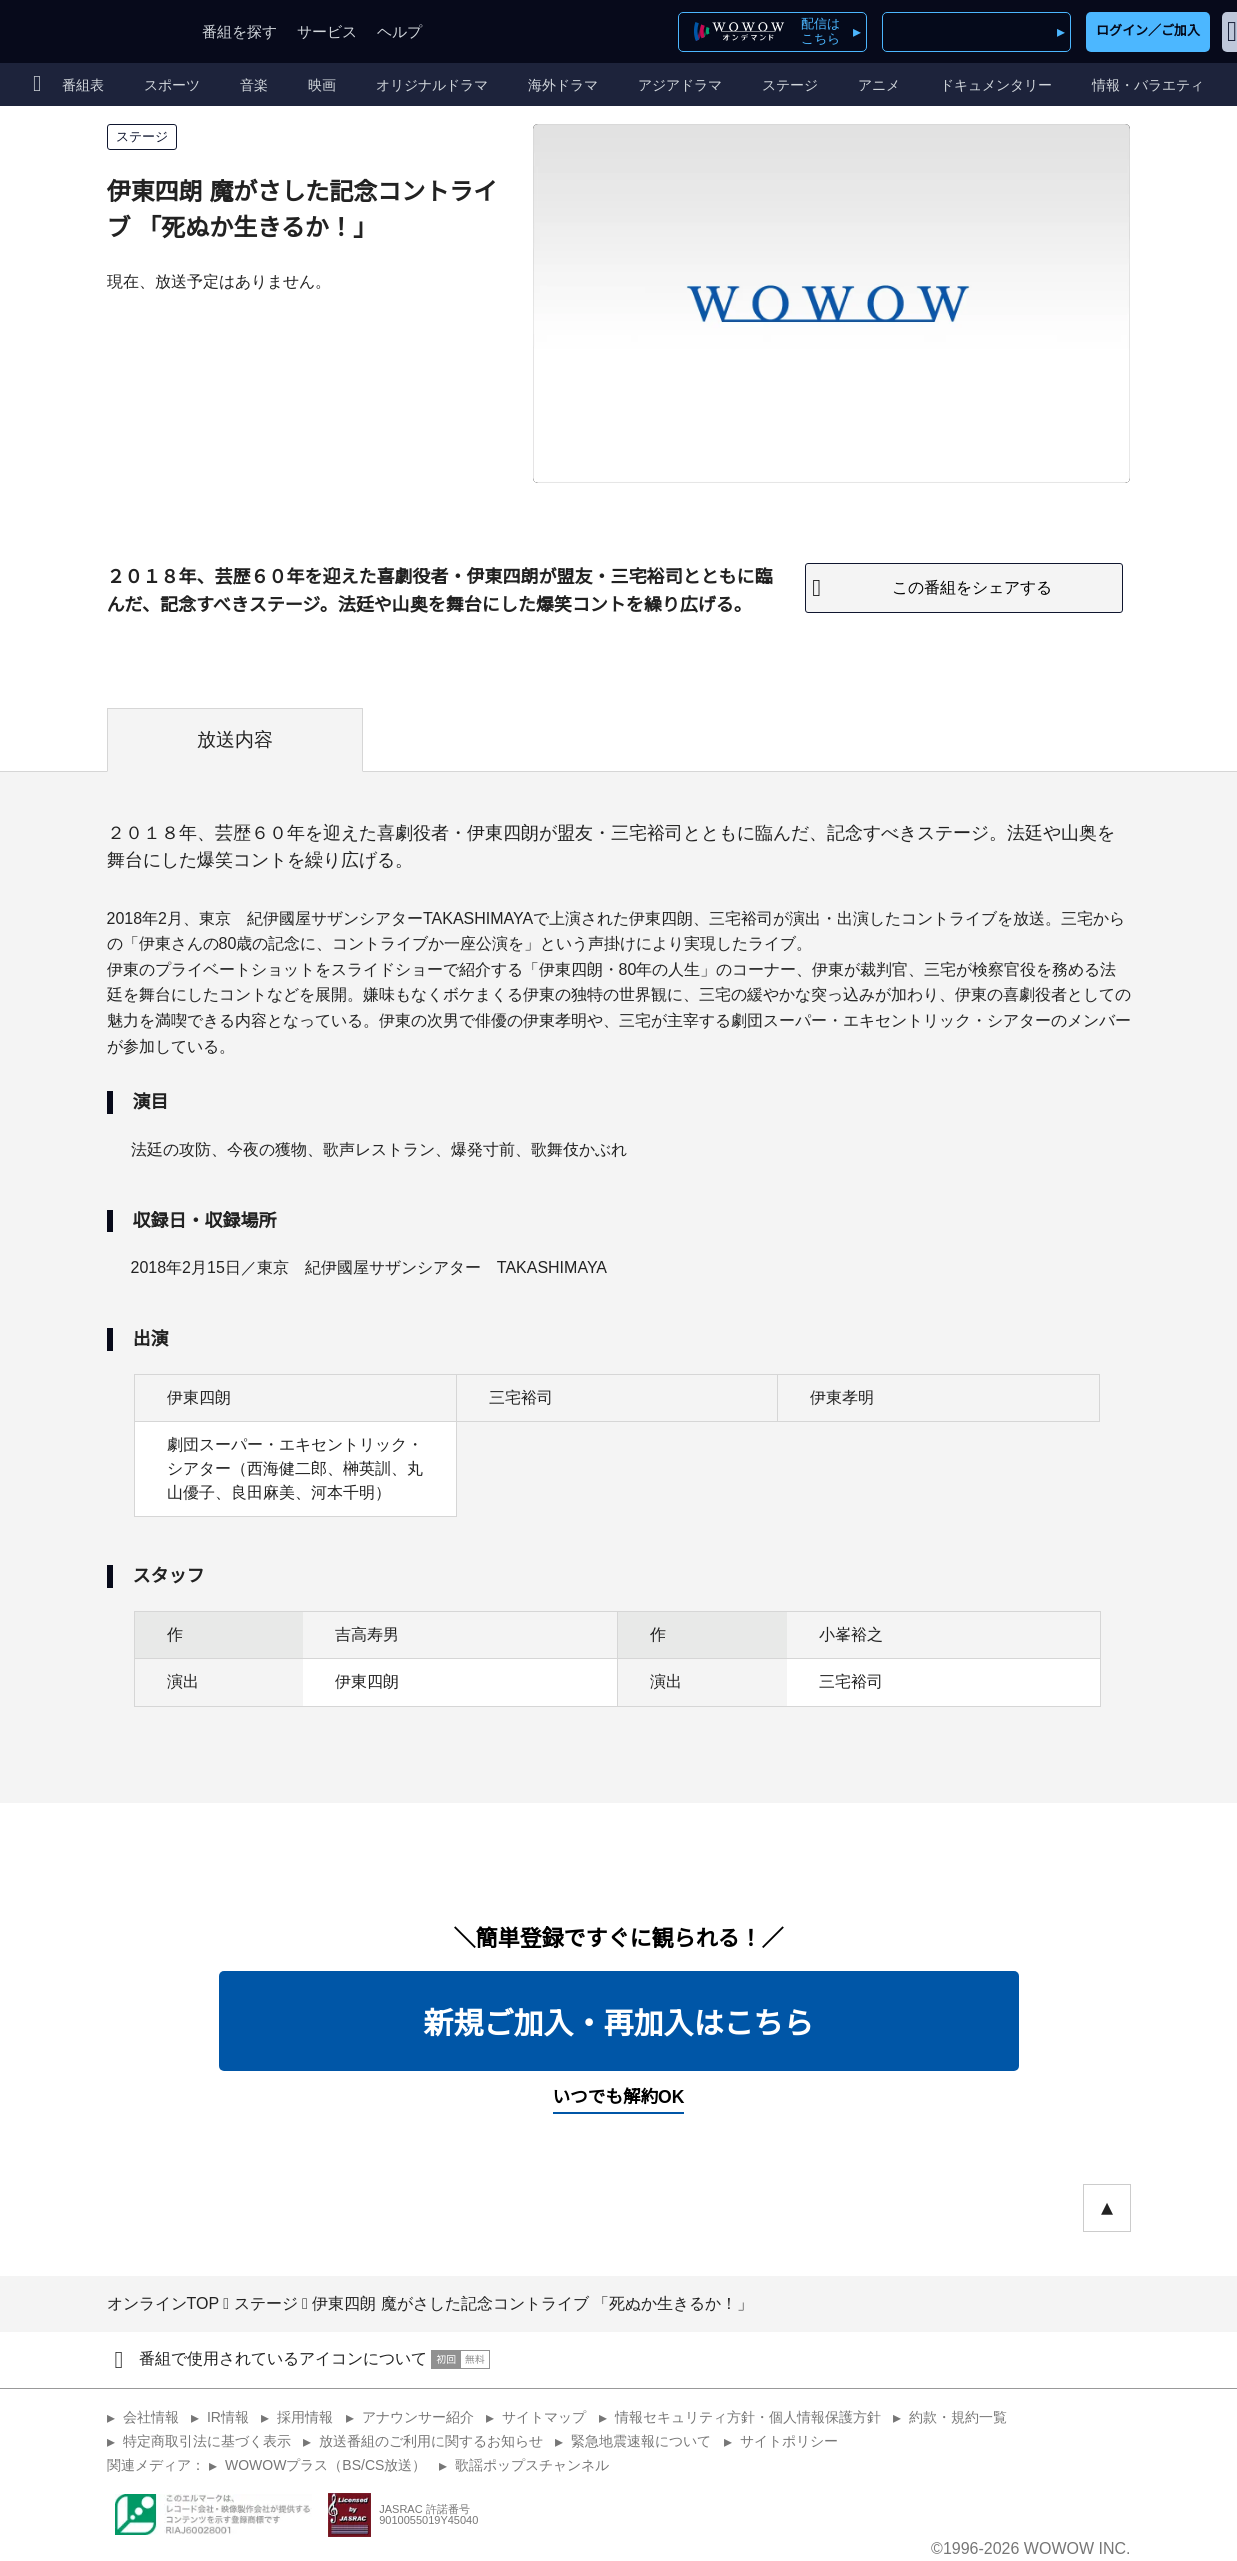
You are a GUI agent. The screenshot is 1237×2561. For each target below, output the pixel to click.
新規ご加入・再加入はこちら (619, 2023)
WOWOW (88, 31)
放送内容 (235, 739)
